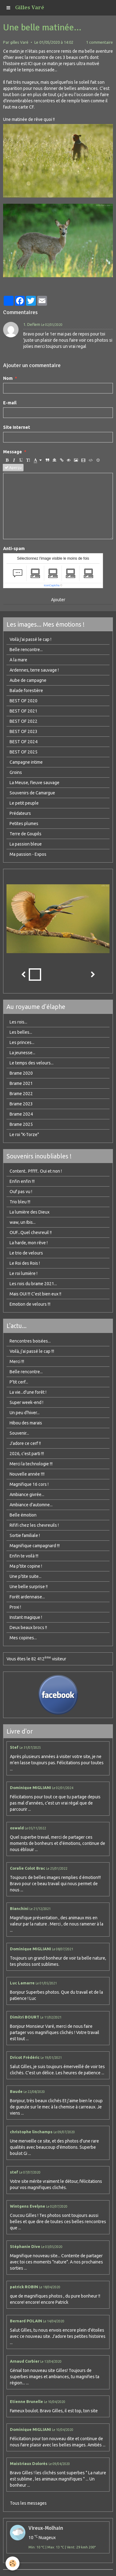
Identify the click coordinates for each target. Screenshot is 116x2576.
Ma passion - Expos (28, 854)
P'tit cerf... (19, 1381)
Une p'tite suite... (25, 1576)
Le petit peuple (24, 803)
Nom (8, 378)
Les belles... (21, 1032)
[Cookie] (12, 2563)
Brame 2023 (21, 1103)
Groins (16, 772)
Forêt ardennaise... (27, 1596)
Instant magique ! (26, 1617)
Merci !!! (17, 1361)
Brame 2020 (21, 1073)
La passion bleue (26, 844)
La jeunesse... (22, 1052)
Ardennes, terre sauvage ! (34, 670)
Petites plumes (24, 823)
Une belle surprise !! (29, 1586)
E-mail (9, 402)
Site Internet (16, 427)
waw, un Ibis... (23, 1222)
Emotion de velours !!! (30, 1304)
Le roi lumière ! (23, 1273)
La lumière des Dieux (29, 1212)
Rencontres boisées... (30, 1341)
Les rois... (18, 1021)
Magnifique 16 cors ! (29, 1484)
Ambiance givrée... (27, 1494)
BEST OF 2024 (23, 741)
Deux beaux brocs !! (28, 1627)
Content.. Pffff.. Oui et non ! (36, 1171)
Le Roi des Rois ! (25, 1263)
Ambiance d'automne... (31, 1504)
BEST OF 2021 (23, 710)
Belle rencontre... (26, 649)
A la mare (18, 659)
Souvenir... (19, 1433)
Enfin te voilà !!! (24, 1555)
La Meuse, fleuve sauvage (34, 782)
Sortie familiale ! (25, 1535)
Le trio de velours (26, 1252)
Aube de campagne (28, 680)
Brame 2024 (21, 1114)
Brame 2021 (21, 1083)
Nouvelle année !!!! (27, 1474)
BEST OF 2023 (23, 731)
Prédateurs (20, 813)
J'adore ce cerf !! (25, 1443)
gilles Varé (19, 42)
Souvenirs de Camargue (32, 792)
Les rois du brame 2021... (33, 1283)
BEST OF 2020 (23, 700)
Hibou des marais (26, 1422)
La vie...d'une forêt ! (28, 1392)
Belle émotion (23, 1514)
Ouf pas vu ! (21, 1191)
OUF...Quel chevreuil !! (31, 1232)
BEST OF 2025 (23, 751)
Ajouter (58, 599)
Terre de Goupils (25, 833)
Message (12, 451)
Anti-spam (14, 548)
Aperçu (13, 467)
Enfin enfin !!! (22, 1181)
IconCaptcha (52, 585)
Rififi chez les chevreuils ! (34, 1525)
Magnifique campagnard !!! (35, 1545)
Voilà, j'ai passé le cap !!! (32, 1351)
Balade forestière (26, 690)
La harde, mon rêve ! (29, 1242)
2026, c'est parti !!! (27, 1453)
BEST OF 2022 (23, 721)
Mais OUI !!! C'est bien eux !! (35, 1293)
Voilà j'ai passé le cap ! (30, 639)
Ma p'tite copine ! (26, 1566)
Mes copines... (23, 1637)
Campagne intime (26, 762)
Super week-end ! (26, 1402)
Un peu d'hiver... (25, 1412)
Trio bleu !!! (20, 1201)
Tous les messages (28, 2503)
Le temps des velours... (32, 1062)
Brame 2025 (21, 1124)
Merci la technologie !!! (31, 1463)
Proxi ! (15, 1607)
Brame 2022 (21, 1093)
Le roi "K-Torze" (24, 1134)
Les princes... (22, 1042)
